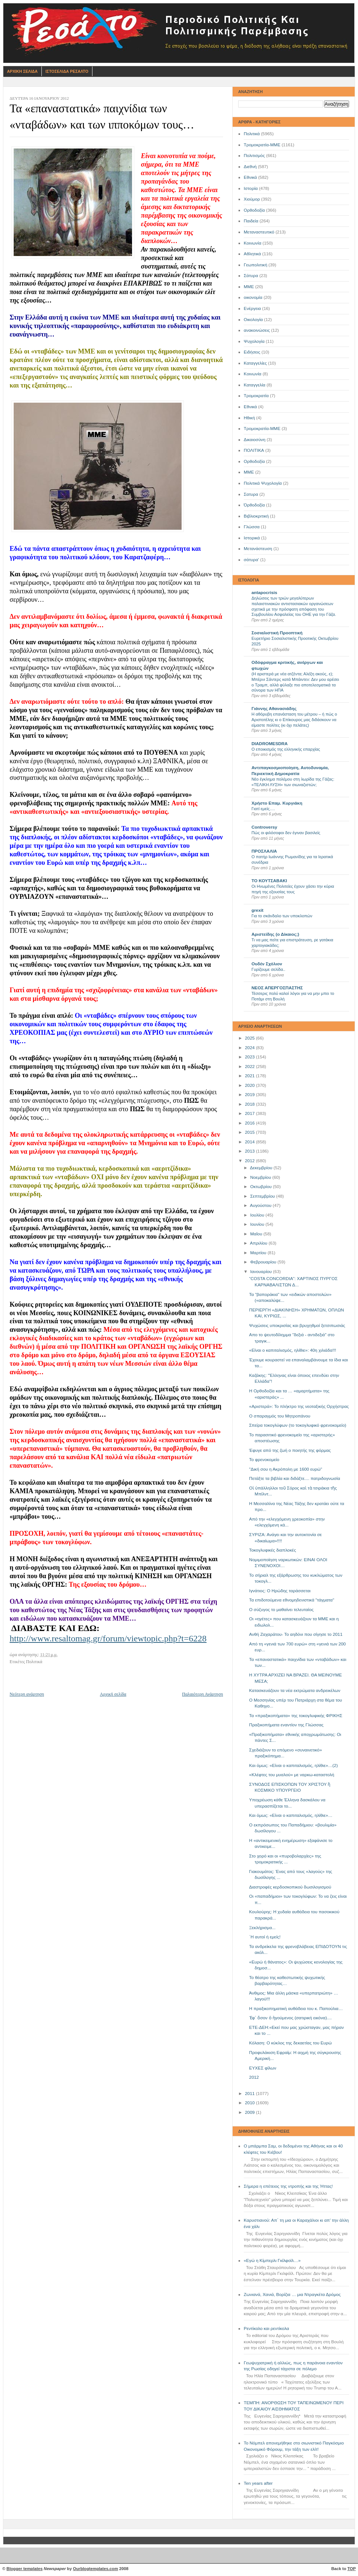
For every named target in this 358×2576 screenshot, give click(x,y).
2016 (250, 1123)
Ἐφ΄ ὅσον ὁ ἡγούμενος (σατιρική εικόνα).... (290, 2017)
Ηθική (249, 417)
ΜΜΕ (249, 286)
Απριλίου (259, 1243)
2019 (250, 1094)
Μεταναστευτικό (259, 232)
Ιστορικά (252, 537)
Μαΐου (256, 1233)
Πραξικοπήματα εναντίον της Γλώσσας (286, 1724)
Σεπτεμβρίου (263, 1196)
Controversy (264, 827)
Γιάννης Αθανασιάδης (274, 708)
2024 (250, 1047)
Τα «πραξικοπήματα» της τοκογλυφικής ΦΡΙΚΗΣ (295, 1715)
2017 (250, 1113)
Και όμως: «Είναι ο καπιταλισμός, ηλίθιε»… (290, 1815)
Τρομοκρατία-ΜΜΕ (262, 144)
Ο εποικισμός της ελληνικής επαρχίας (285, 749)
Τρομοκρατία (256, 395)
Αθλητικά (252, 253)
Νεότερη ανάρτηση (27, 1694)
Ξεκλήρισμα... (262, 1927)
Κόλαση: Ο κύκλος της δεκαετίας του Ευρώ (290, 2043)
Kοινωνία (252, 373)
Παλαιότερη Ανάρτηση (202, 1694)
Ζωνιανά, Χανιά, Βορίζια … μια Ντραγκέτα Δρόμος (292, 2294)
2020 (250, 1085)
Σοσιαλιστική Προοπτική (277, 632)
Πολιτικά (252, 133)
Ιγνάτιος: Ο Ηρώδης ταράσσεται (280, 1590)
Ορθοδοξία (254, 210)
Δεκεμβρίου (262, 1167)
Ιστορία (251, 188)
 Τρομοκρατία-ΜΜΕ (262, 428)
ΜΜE (249, 472)
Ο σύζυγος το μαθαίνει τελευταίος (281, 1609)
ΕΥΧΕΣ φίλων (262, 2068)
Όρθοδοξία (254, 505)
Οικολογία (253, 319)
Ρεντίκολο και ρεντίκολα (266, 2328)
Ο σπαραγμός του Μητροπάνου (279, 1416)
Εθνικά (250, 177)
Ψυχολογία (254, 341)
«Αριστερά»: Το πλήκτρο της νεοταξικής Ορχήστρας (299, 1406)
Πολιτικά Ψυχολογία (263, 483)
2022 (250, 1066)
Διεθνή (250, 166)
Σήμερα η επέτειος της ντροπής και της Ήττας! (288, 2186)
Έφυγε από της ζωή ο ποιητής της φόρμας (290, 1450)
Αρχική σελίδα (113, 1694)
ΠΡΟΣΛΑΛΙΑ (264, 851)
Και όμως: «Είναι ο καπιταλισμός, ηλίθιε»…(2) (293, 1765)
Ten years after (258, 2483)
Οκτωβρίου (261, 1186)
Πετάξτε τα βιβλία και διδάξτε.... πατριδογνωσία (294, 1478)
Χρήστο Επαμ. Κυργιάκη (276, 803)
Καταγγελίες (255, 363)
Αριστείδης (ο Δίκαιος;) (275, 934)
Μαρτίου (258, 1252)
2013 (250, 1151)
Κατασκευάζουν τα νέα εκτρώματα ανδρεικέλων (294, 1690)
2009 (250, 2112)
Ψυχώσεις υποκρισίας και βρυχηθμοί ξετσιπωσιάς (297, 1325)
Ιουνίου (257, 1224)
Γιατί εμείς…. (263, 808)
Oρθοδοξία (254, 461)
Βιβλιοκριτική (256, 516)
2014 (250, 1141)
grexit (257, 910)
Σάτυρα (251, 275)
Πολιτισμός (254, 155)
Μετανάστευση (258, 548)
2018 (250, 1104)
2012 (250, 1160)
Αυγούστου (261, 1205)
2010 (250, 2102)
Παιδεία (251, 221)
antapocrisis (264, 592)
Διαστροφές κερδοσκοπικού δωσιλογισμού (290, 1887)
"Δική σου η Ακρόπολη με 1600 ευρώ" (285, 1469)
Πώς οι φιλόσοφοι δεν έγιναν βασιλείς (285, 832)
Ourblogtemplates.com (95, 2568)
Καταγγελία (254, 385)
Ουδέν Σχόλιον (266, 963)
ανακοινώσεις (257, 330)
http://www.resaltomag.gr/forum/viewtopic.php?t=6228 (108, 1638)
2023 (250, 1057)
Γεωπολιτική (255, 264)
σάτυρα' (251, 559)
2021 (250, 1075)
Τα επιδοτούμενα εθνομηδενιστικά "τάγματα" (291, 1600)
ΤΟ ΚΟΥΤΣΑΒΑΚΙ (269, 880)
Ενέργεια (252, 308)
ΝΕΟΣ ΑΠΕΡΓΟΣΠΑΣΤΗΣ (277, 987)
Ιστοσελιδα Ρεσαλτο (66, 71)
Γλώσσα (252, 526)
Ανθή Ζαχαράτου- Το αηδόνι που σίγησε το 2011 (295, 1634)
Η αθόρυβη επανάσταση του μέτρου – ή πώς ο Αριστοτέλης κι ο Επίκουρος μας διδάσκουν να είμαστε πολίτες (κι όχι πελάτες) (294, 719)
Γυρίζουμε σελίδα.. (268, 969)
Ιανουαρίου (261, 1271)
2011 (250, 2093)
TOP (351, 2568)
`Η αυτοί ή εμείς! (265, 1936)
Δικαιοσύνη (255, 439)
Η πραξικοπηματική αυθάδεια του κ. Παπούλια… (296, 2008)
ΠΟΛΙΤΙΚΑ (254, 450)
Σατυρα (251, 494)
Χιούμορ (252, 199)
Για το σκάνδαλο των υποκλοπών (281, 916)
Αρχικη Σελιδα (22, 71)
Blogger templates (25, 2568)
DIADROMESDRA (269, 743)
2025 (250, 1038)
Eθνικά (250, 406)
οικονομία (253, 297)
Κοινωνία (252, 243)
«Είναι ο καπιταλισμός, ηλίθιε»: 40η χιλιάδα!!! (292, 1350)
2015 (250, 1132)
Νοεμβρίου (261, 1177)
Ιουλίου (257, 1215)
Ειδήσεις (252, 352)
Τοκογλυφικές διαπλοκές (272, 1550)
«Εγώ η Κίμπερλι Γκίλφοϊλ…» (272, 2260)
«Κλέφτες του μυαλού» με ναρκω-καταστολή (291, 1774)
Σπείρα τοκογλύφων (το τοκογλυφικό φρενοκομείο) (298, 1425)
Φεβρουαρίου (263, 1262)
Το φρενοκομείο (264, 1459)
